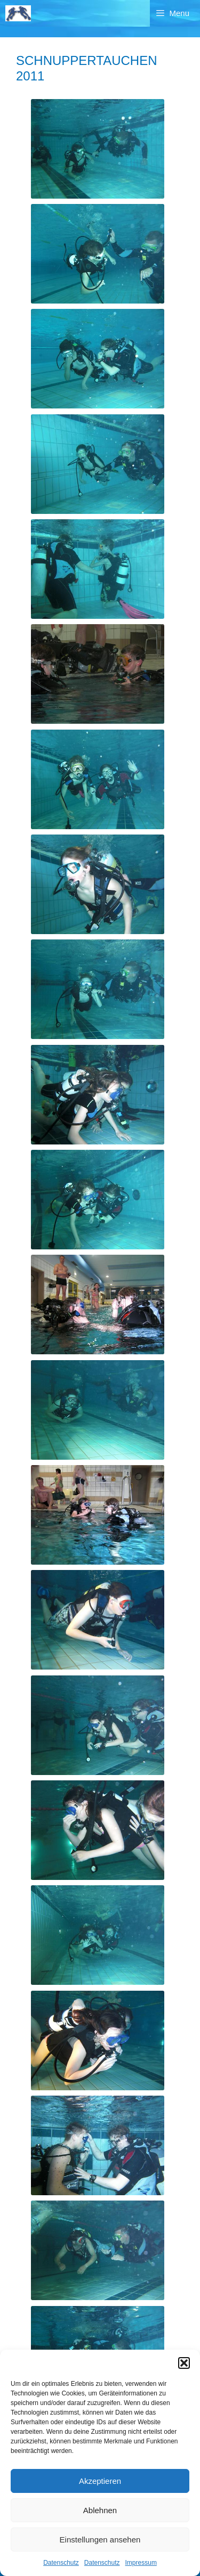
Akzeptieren (100, 2480)
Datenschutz (61, 2562)
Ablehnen (100, 2510)
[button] (184, 2363)
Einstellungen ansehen (100, 2539)
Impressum (141, 2562)
